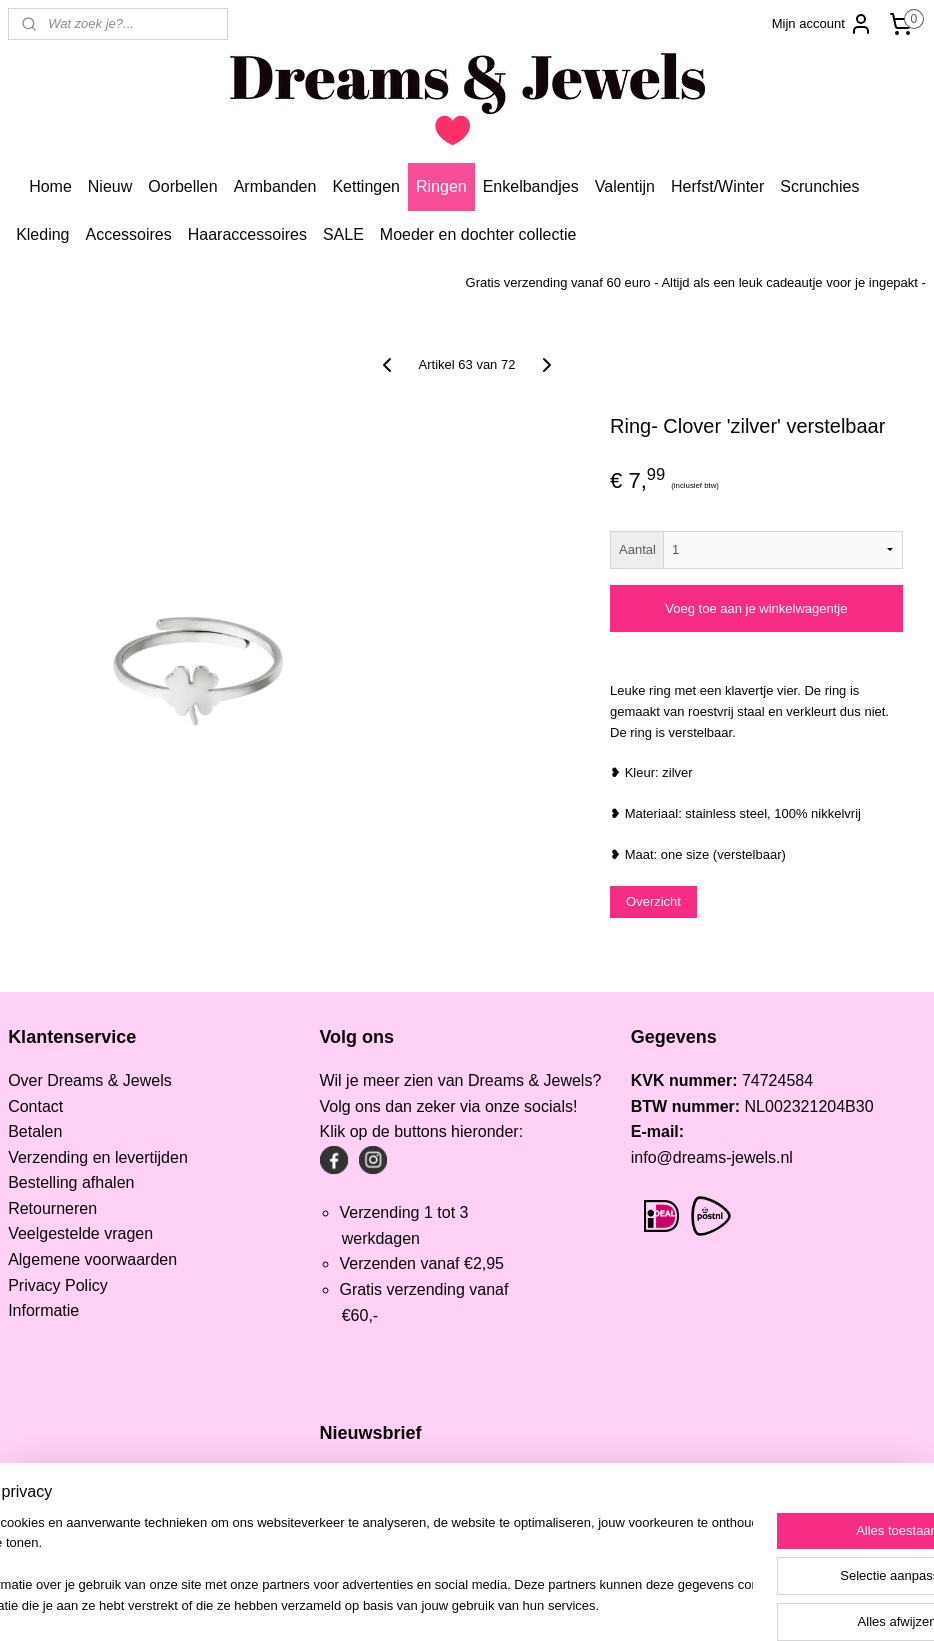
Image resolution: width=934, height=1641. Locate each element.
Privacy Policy (58, 1285)
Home (50, 186)
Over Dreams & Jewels (90, 1080)
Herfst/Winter (717, 186)
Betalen (35, 1131)
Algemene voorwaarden (92, 1259)
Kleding (42, 234)
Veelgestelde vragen (80, 1233)
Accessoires (129, 234)
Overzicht (653, 901)
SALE (343, 234)
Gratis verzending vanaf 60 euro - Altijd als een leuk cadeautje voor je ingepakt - (696, 282)
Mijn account (822, 24)
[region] (335, 1566)
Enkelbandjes (531, 186)
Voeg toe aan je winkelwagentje (756, 608)
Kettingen (366, 186)
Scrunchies (819, 186)
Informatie (43, 1310)
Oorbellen (182, 186)
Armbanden (275, 186)
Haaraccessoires (247, 234)
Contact (35, 1106)
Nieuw (110, 186)
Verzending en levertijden (98, 1157)
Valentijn (625, 186)
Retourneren (52, 1208)
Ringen (441, 186)
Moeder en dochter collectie (478, 234)
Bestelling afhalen (71, 1182)
